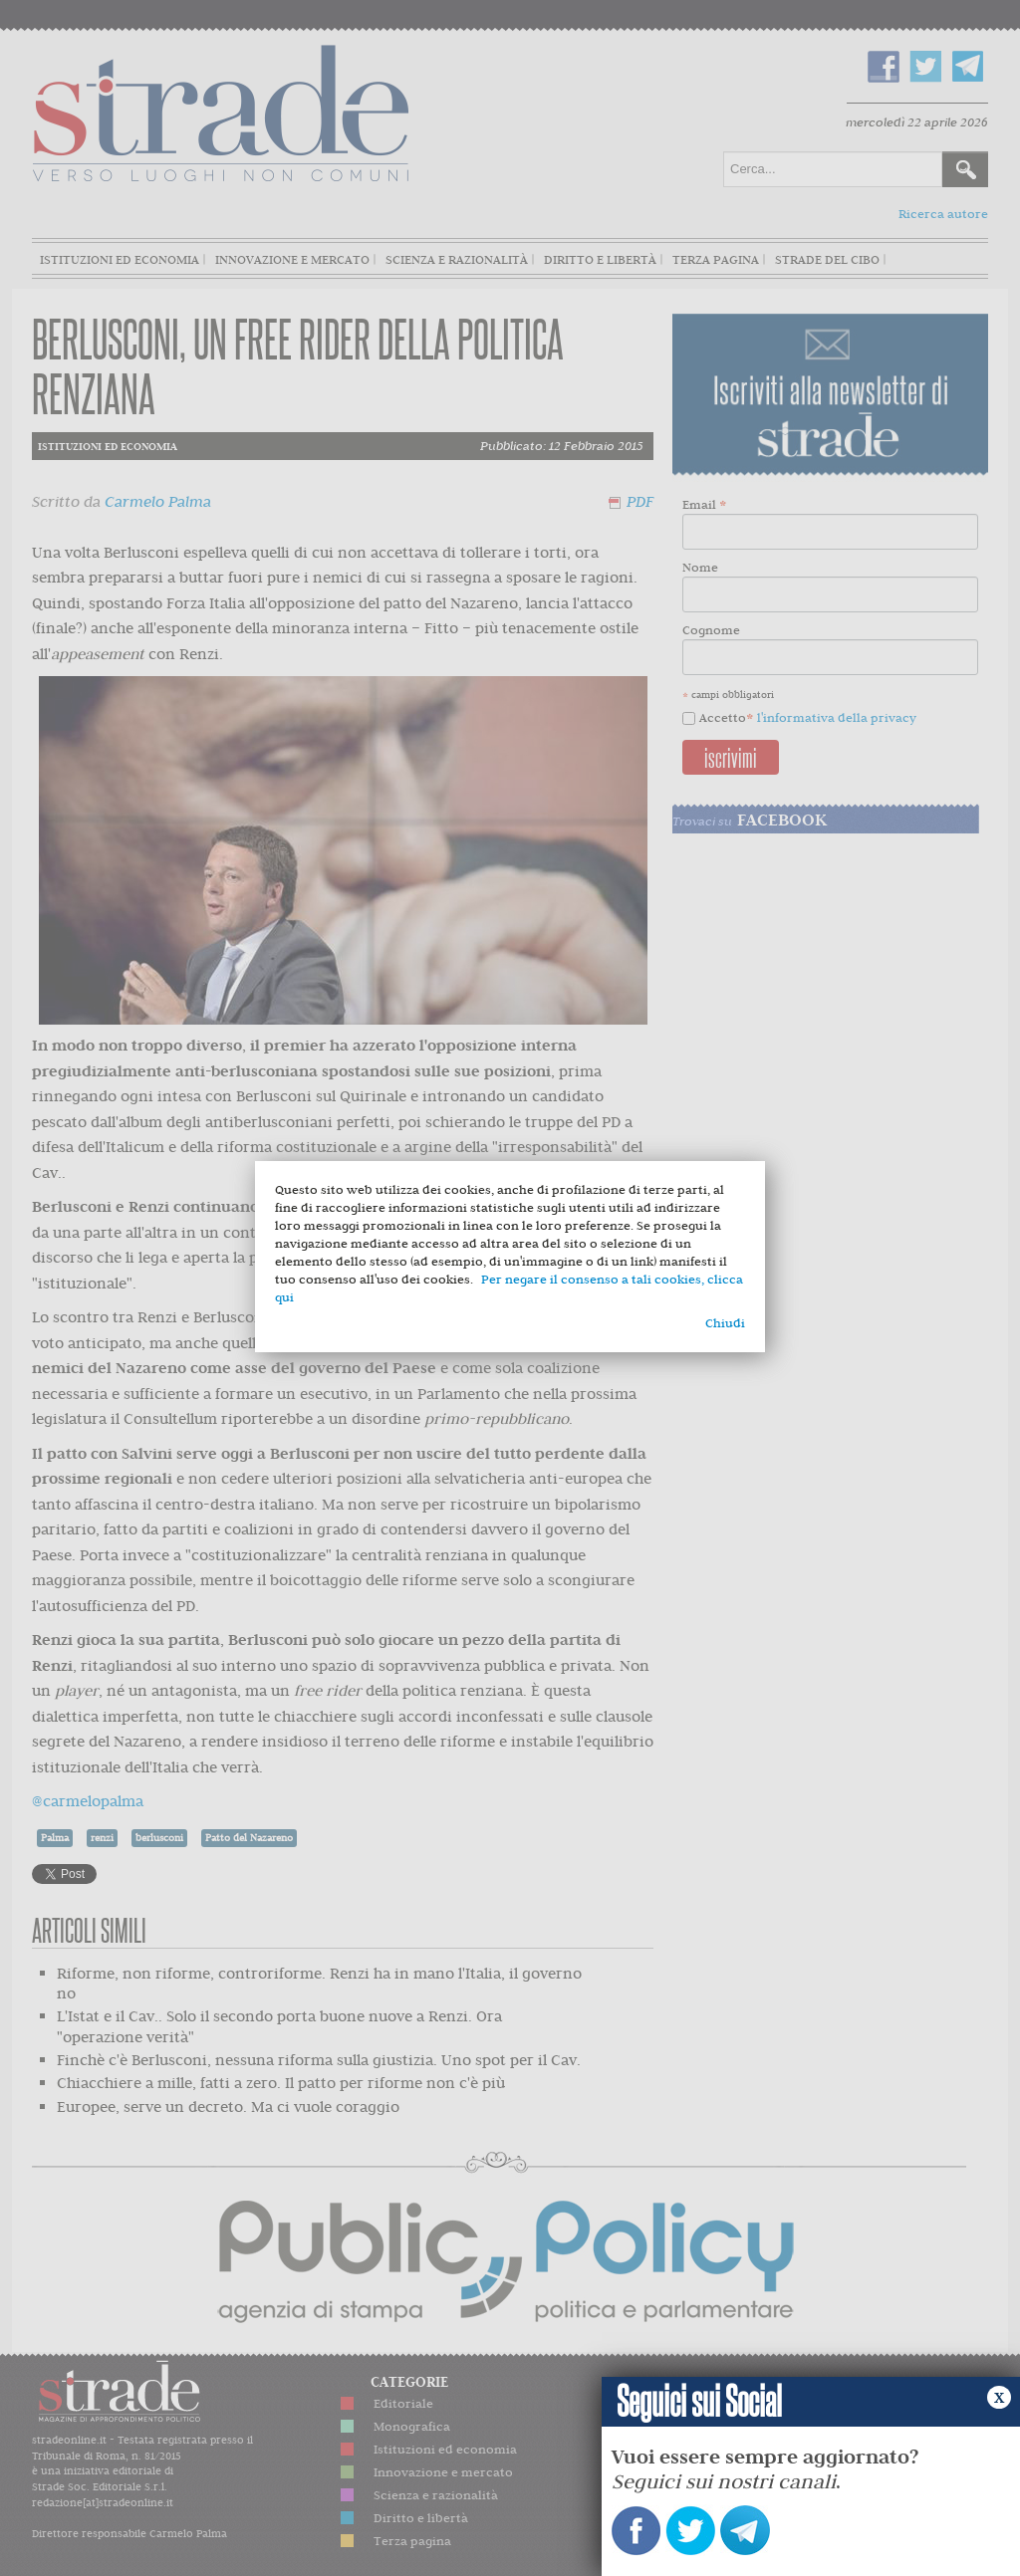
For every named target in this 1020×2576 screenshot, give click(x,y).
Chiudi (725, 1322)
